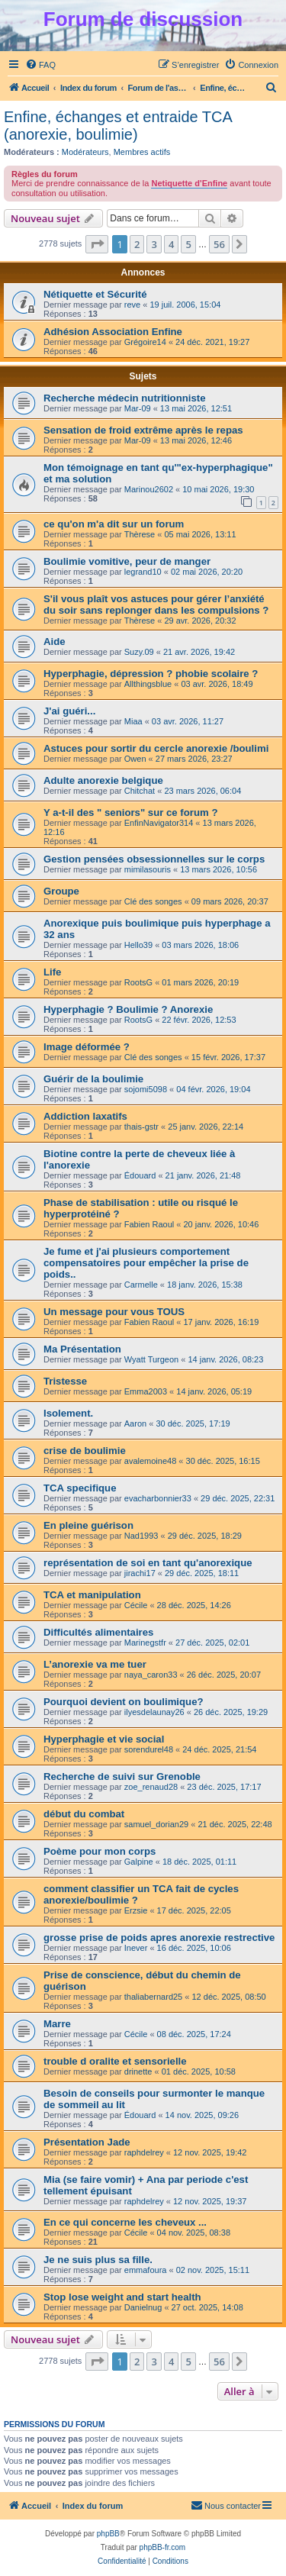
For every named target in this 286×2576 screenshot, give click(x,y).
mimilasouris (147, 869)
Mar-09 (137, 408)
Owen (135, 758)
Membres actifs (142, 151)
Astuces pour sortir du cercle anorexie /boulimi (155, 748)
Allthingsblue (148, 683)
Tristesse (65, 1381)
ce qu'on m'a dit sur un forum (113, 524)
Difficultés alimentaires (98, 1632)
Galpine (138, 1861)
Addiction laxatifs (85, 1116)
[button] (96, 244)
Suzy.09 (139, 651)
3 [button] (153, 244)
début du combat (83, 1814)
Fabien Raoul (149, 1224)
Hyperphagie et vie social (103, 1739)
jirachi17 (140, 1573)
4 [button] (171, 244)
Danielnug (143, 2307)
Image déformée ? (86, 1047)
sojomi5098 (145, 1089)
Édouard (140, 1175)
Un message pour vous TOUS (114, 1311)
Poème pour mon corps (99, 1851)
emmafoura (145, 2270)
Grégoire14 (145, 342)
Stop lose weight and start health (122, 2297)
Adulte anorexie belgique (103, 780)
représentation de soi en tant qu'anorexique (147, 1562)
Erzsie (136, 1910)
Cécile (136, 1605)
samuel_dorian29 (156, 1824)
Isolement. (68, 1413)
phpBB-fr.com (163, 2547)
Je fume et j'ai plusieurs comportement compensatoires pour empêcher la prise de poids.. (146, 1263)
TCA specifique (80, 1488)
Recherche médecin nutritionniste (124, 398)
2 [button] (137, 244)
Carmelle (141, 1284)
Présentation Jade (86, 2142)
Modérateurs (85, 151)
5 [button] (188, 244)
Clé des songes (153, 901)
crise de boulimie (84, 1450)
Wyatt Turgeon (151, 1359)
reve (132, 304)
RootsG (138, 982)
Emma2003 (145, 1391)
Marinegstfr (145, 1642)
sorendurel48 (148, 1749)
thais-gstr (141, 1126)
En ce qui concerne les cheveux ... (125, 2222)
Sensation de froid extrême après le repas (143, 430)
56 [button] (219, 244)
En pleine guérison (88, 1525)
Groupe (61, 891)
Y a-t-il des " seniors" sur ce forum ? (130, 812)
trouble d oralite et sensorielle (115, 2061)
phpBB (108, 2533)
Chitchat (139, 790)
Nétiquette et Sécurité (95, 294)
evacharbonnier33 (157, 1498)
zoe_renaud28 (151, 1786)
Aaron (135, 1423)
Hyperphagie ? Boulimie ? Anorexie (128, 1009)
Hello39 (138, 944)
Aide (54, 641)
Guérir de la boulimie (93, 1079)
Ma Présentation (82, 1349)
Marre (57, 2024)
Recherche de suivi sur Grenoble (122, 1776)
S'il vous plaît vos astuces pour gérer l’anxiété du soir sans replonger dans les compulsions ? (155, 604)
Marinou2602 (148, 489)
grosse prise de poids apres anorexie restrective (159, 1937)
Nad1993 (141, 1535)
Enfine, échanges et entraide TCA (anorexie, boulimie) (118, 125)
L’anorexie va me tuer (94, 1664)
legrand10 (143, 571)
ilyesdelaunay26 (154, 1712)
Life (52, 972)
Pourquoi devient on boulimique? (123, 1701)
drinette (138, 2071)
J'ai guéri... (69, 711)
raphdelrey (144, 2152)
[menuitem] (40, 65)
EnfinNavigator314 (159, 822)
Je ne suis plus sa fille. (98, 2259)
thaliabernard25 (153, 1996)
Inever (136, 1947)
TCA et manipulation (92, 1595)
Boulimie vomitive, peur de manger (126, 561)
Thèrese (139, 534)
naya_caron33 (151, 1674)
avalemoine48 (150, 1460)
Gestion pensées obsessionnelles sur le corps (154, 859)
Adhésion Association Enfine (112, 331)
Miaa (133, 721)
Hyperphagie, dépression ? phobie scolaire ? (150, 673)
